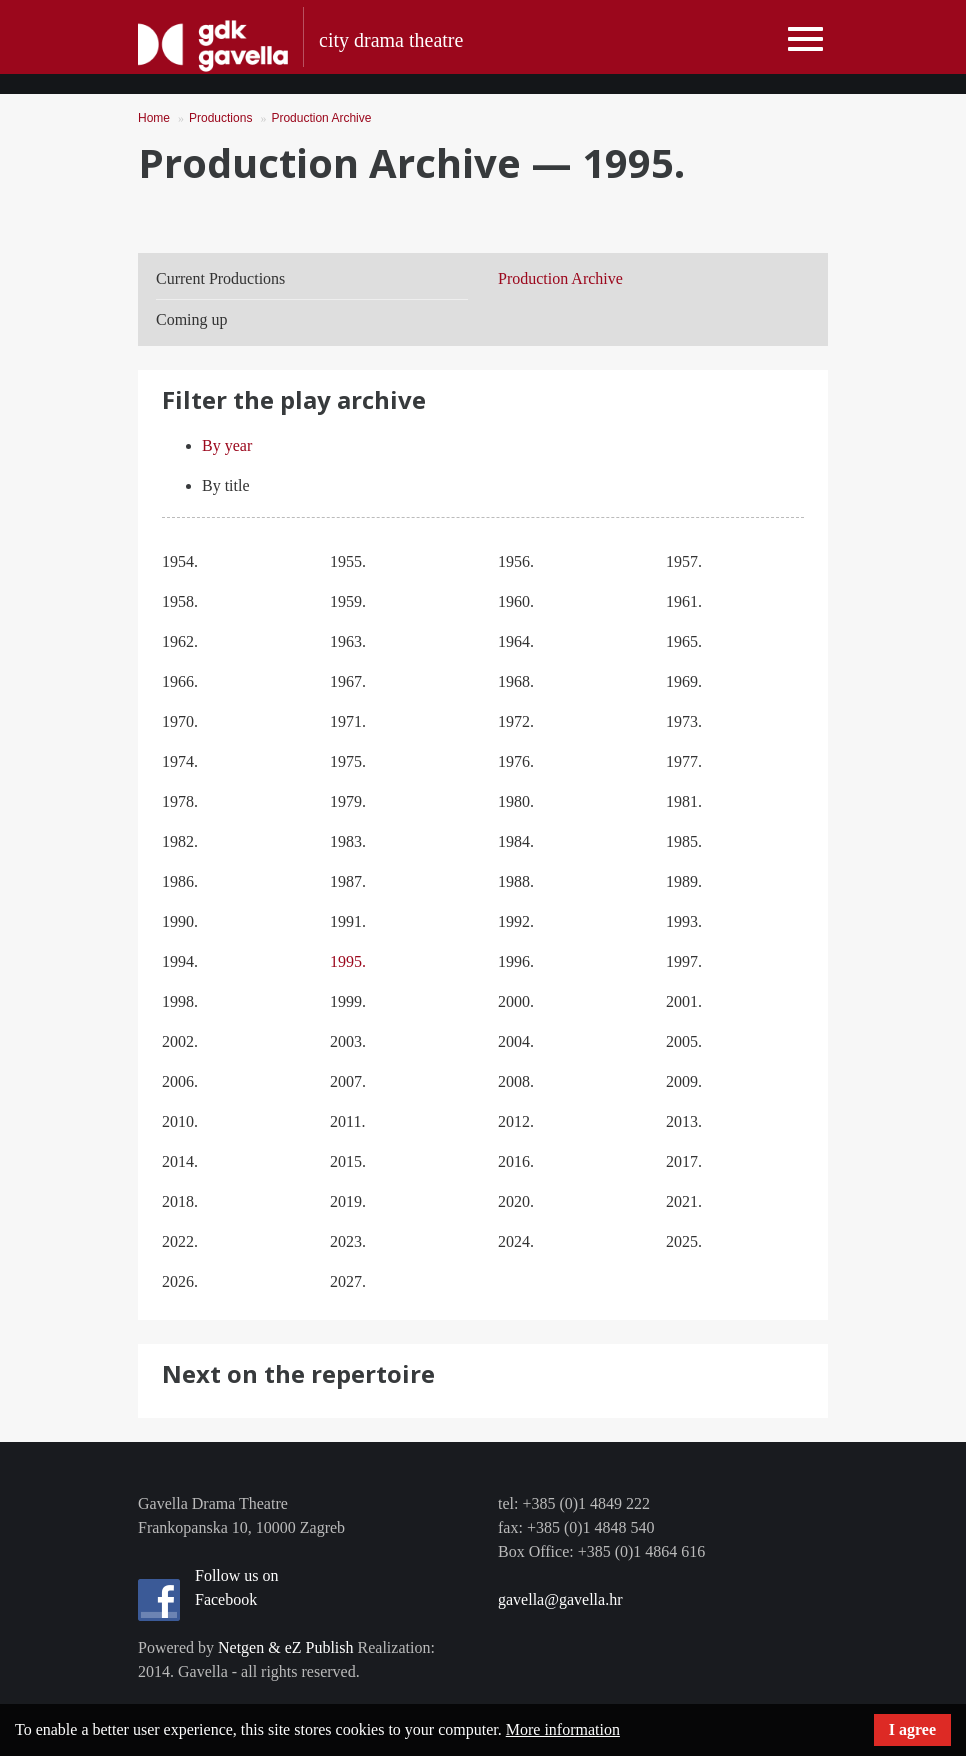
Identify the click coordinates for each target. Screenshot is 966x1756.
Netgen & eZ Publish (286, 1647)
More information (563, 1729)
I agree (912, 1729)
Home (154, 118)
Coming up (192, 319)
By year (227, 445)
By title (226, 485)
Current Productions (220, 278)
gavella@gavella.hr (560, 1599)
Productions (220, 118)
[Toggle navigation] (805, 39)
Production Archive (321, 118)
